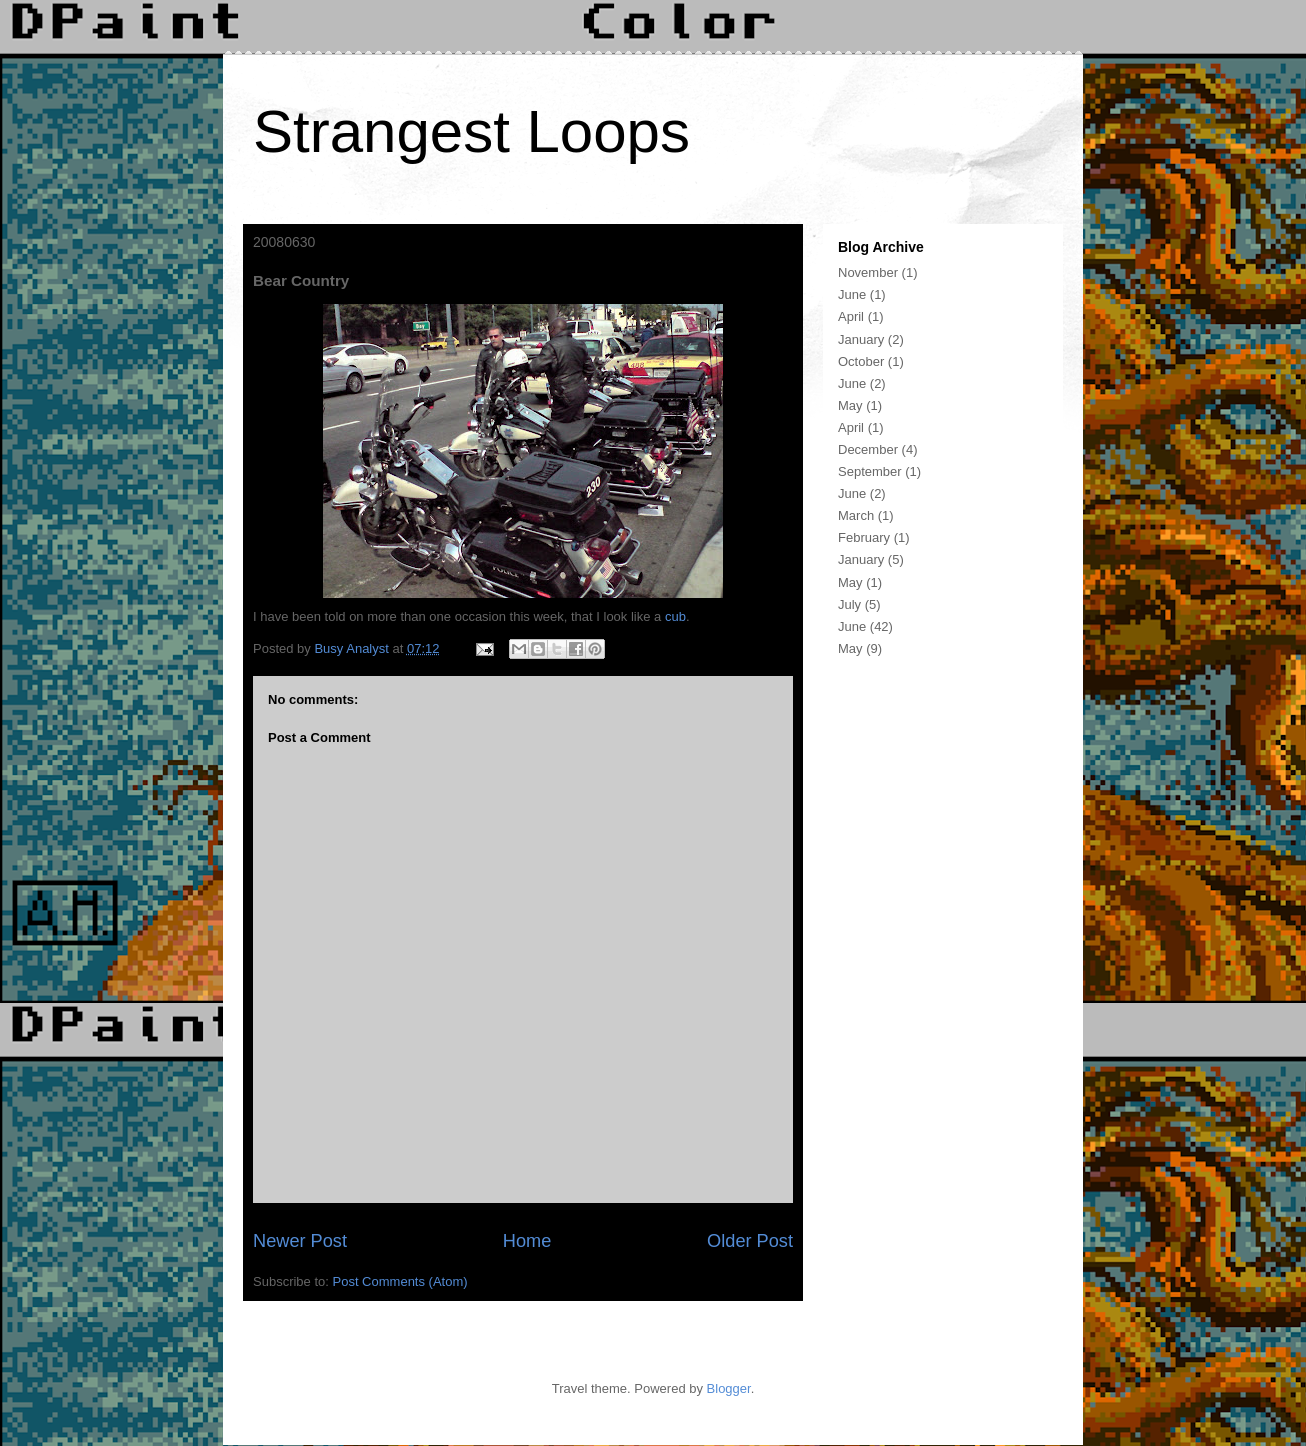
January (861, 339)
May (850, 405)
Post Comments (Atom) (400, 1281)
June (852, 294)
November (868, 272)
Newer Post (300, 1241)
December (868, 449)
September (870, 471)
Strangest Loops (471, 131)
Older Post (750, 1241)
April (851, 316)
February (864, 537)
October (861, 361)
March (856, 515)
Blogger (729, 1388)
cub (675, 616)
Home (527, 1241)
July (849, 604)
